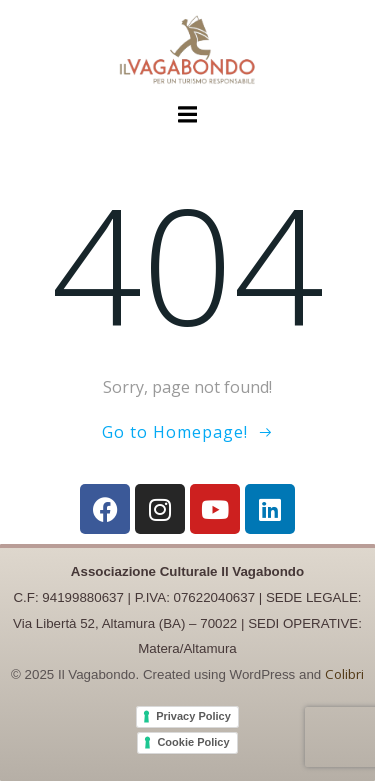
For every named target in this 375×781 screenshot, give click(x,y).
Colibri (344, 674)
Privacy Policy (193, 716)
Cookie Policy (193, 742)
